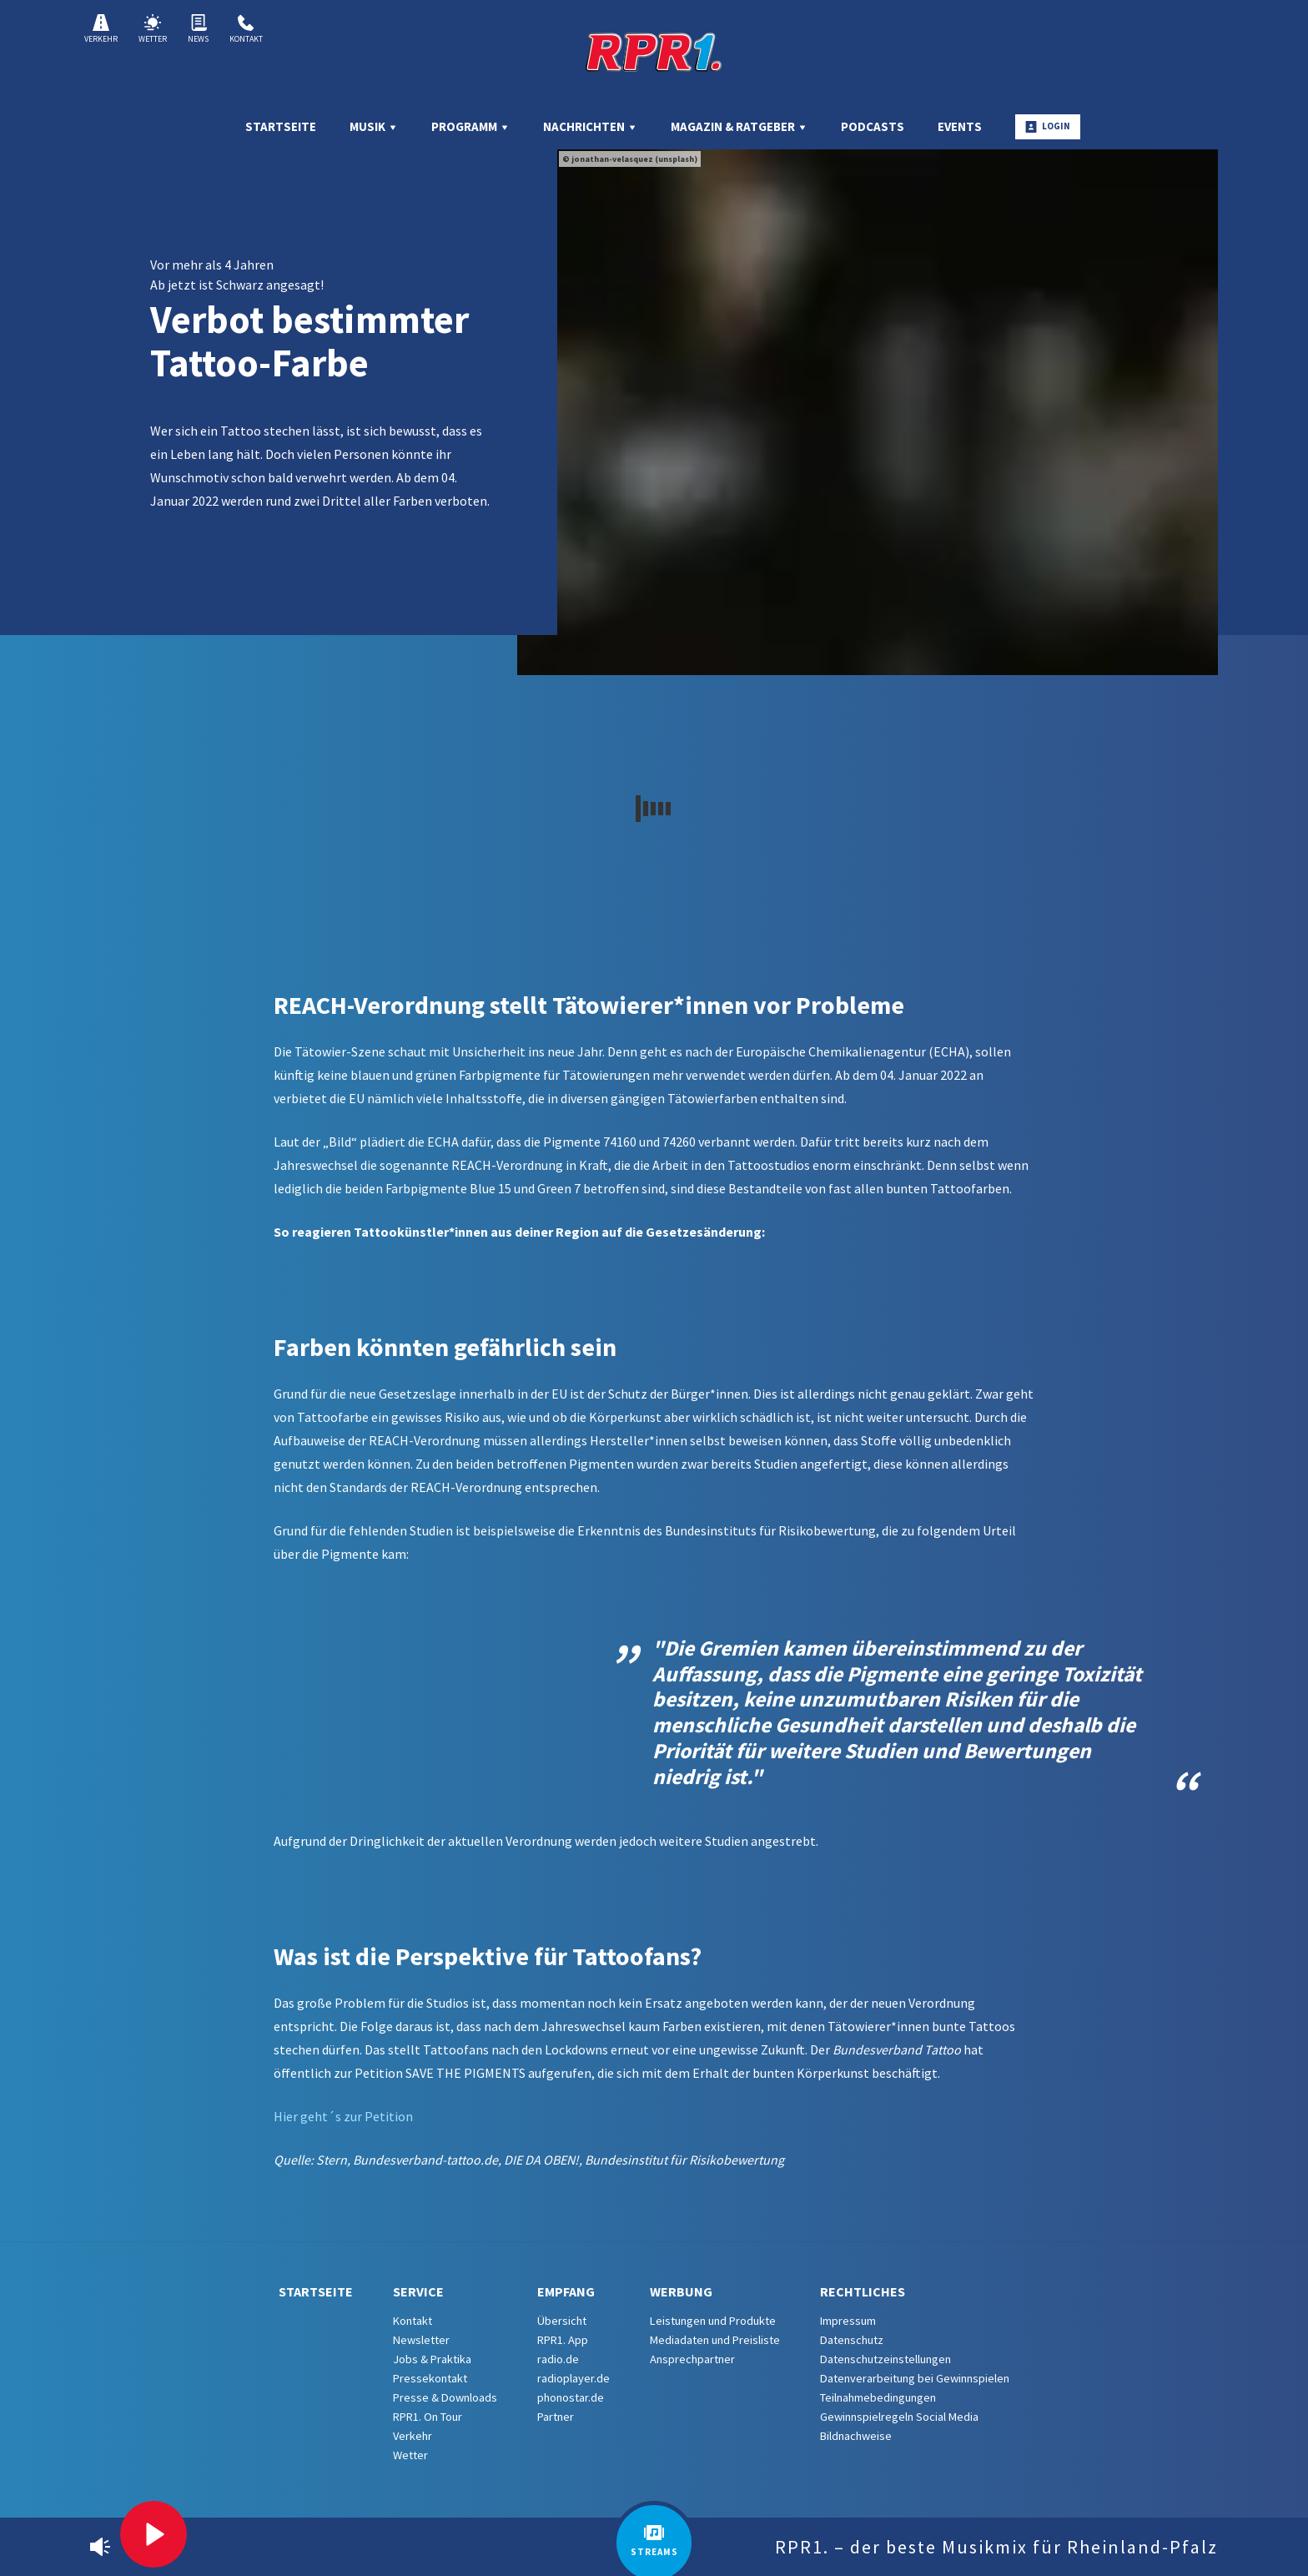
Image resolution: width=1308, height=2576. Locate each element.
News (198, 29)
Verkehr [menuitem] (412, 2435)
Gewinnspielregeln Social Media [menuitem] (899, 2416)
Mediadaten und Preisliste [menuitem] (715, 2339)
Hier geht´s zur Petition (343, 2116)
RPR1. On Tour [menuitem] (427, 2416)
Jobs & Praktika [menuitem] (432, 2359)
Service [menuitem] (418, 2291)
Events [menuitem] (960, 126)
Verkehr (101, 29)
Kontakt (246, 29)
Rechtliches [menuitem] (862, 2291)
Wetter (152, 29)
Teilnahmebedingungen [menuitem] (878, 2397)
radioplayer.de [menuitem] (573, 2378)
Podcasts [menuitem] (872, 126)
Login (1047, 126)
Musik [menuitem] (374, 126)
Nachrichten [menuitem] (590, 126)
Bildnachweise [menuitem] (856, 2435)
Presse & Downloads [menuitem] (445, 2397)
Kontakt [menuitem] (412, 2320)
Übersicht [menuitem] (561, 2320)
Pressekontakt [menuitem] (430, 2378)
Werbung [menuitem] (681, 2291)
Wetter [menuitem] (410, 2455)
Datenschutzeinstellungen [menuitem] (885, 2359)
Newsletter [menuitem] (421, 2339)
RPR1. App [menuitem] (562, 2339)
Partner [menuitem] (555, 2416)
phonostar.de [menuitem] (570, 2397)
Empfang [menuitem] (566, 2291)
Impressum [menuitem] (848, 2320)
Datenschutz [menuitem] (851, 2339)
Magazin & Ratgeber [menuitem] (739, 126)
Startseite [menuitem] (280, 126)
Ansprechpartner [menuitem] (692, 2359)
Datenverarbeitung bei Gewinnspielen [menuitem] (914, 2378)
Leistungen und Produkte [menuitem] (713, 2320)
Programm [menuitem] (470, 126)
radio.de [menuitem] (558, 2359)
